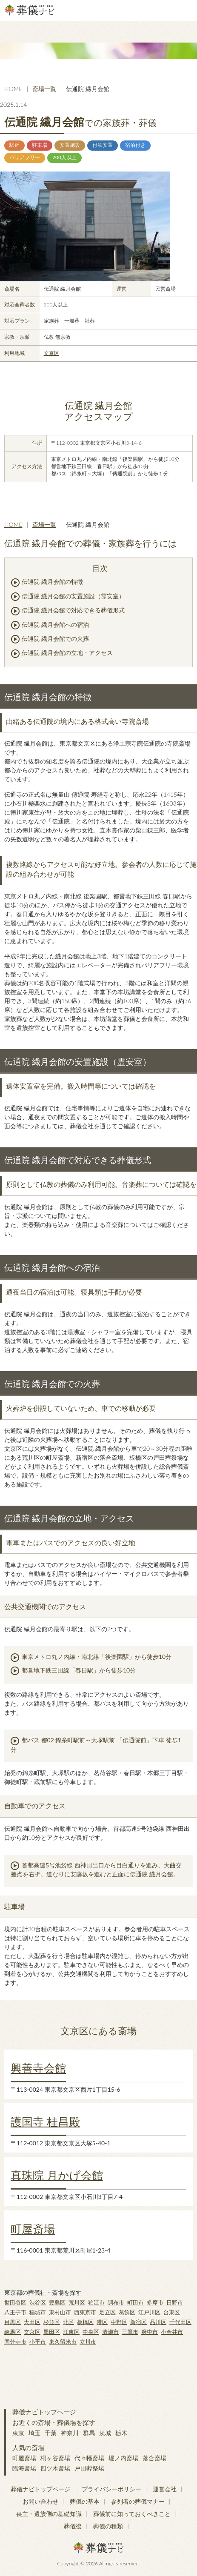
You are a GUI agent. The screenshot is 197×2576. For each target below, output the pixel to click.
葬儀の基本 (85, 2501)
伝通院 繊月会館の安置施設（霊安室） (73, 596)
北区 (68, 2322)
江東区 (71, 2331)
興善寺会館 (38, 2068)
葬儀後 (73, 2526)
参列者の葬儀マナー (138, 2501)
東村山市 (60, 2312)
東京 (18, 2432)
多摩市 (155, 2302)
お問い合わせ (40, 2501)
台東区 (171, 2312)
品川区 (158, 2322)
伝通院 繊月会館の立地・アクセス (67, 652)
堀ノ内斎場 (123, 2458)
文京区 (51, 353)
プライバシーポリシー (111, 2489)
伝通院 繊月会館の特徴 (52, 581)
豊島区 (57, 2302)
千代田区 (180, 2322)
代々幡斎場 (89, 2458)
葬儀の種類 (108, 2526)
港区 (102, 2322)
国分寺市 (15, 2341)
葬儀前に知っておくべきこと (132, 2513)
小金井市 (172, 2331)
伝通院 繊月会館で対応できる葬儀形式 (73, 610)
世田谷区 (15, 2302)
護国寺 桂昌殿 (45, 2121)
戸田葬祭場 (89, 2468)
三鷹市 (130, 2331)
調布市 (116, 2302)
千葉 (51, 2432)
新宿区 (138, 2322)
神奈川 (70, 2432)
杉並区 (51, 2322)
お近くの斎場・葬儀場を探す (53, 2422)
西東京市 (85, 2312)
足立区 (107, 2312)
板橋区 (85, 2322)
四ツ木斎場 (55, 2468)
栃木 (121, 2432)
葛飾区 (127, 2312)
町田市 (135, 2302)
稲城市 (37, 2312)
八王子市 (15, 2312)
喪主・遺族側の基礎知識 (49, 2513)
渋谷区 (37, 2302)
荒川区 (77, 2302)
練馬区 (12, 2331)
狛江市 (96, 2302)
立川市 (88, 2341)
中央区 (91, 2331)
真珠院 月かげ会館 (57, 2175)
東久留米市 (63, 2341)
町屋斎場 (33, 2229)
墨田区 (51, 2331)
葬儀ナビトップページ (44, 2412)
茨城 (105, 2432)
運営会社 (165, 2489)
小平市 (37, 2341)
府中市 (149, 2331)
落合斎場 (154, 2458)
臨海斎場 (24, 2468)
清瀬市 (110, 2331)
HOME (13, 88)
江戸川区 (149, 2312)
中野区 (119, 2322)
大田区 (32, 2322)
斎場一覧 (44, 88)
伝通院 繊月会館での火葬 (55, 638)
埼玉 (34, 2432)
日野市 (174, 2302)
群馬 (89, 2432)
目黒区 (12, 2322)
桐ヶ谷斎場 (55, 2458)
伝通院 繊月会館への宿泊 (55, 624)
